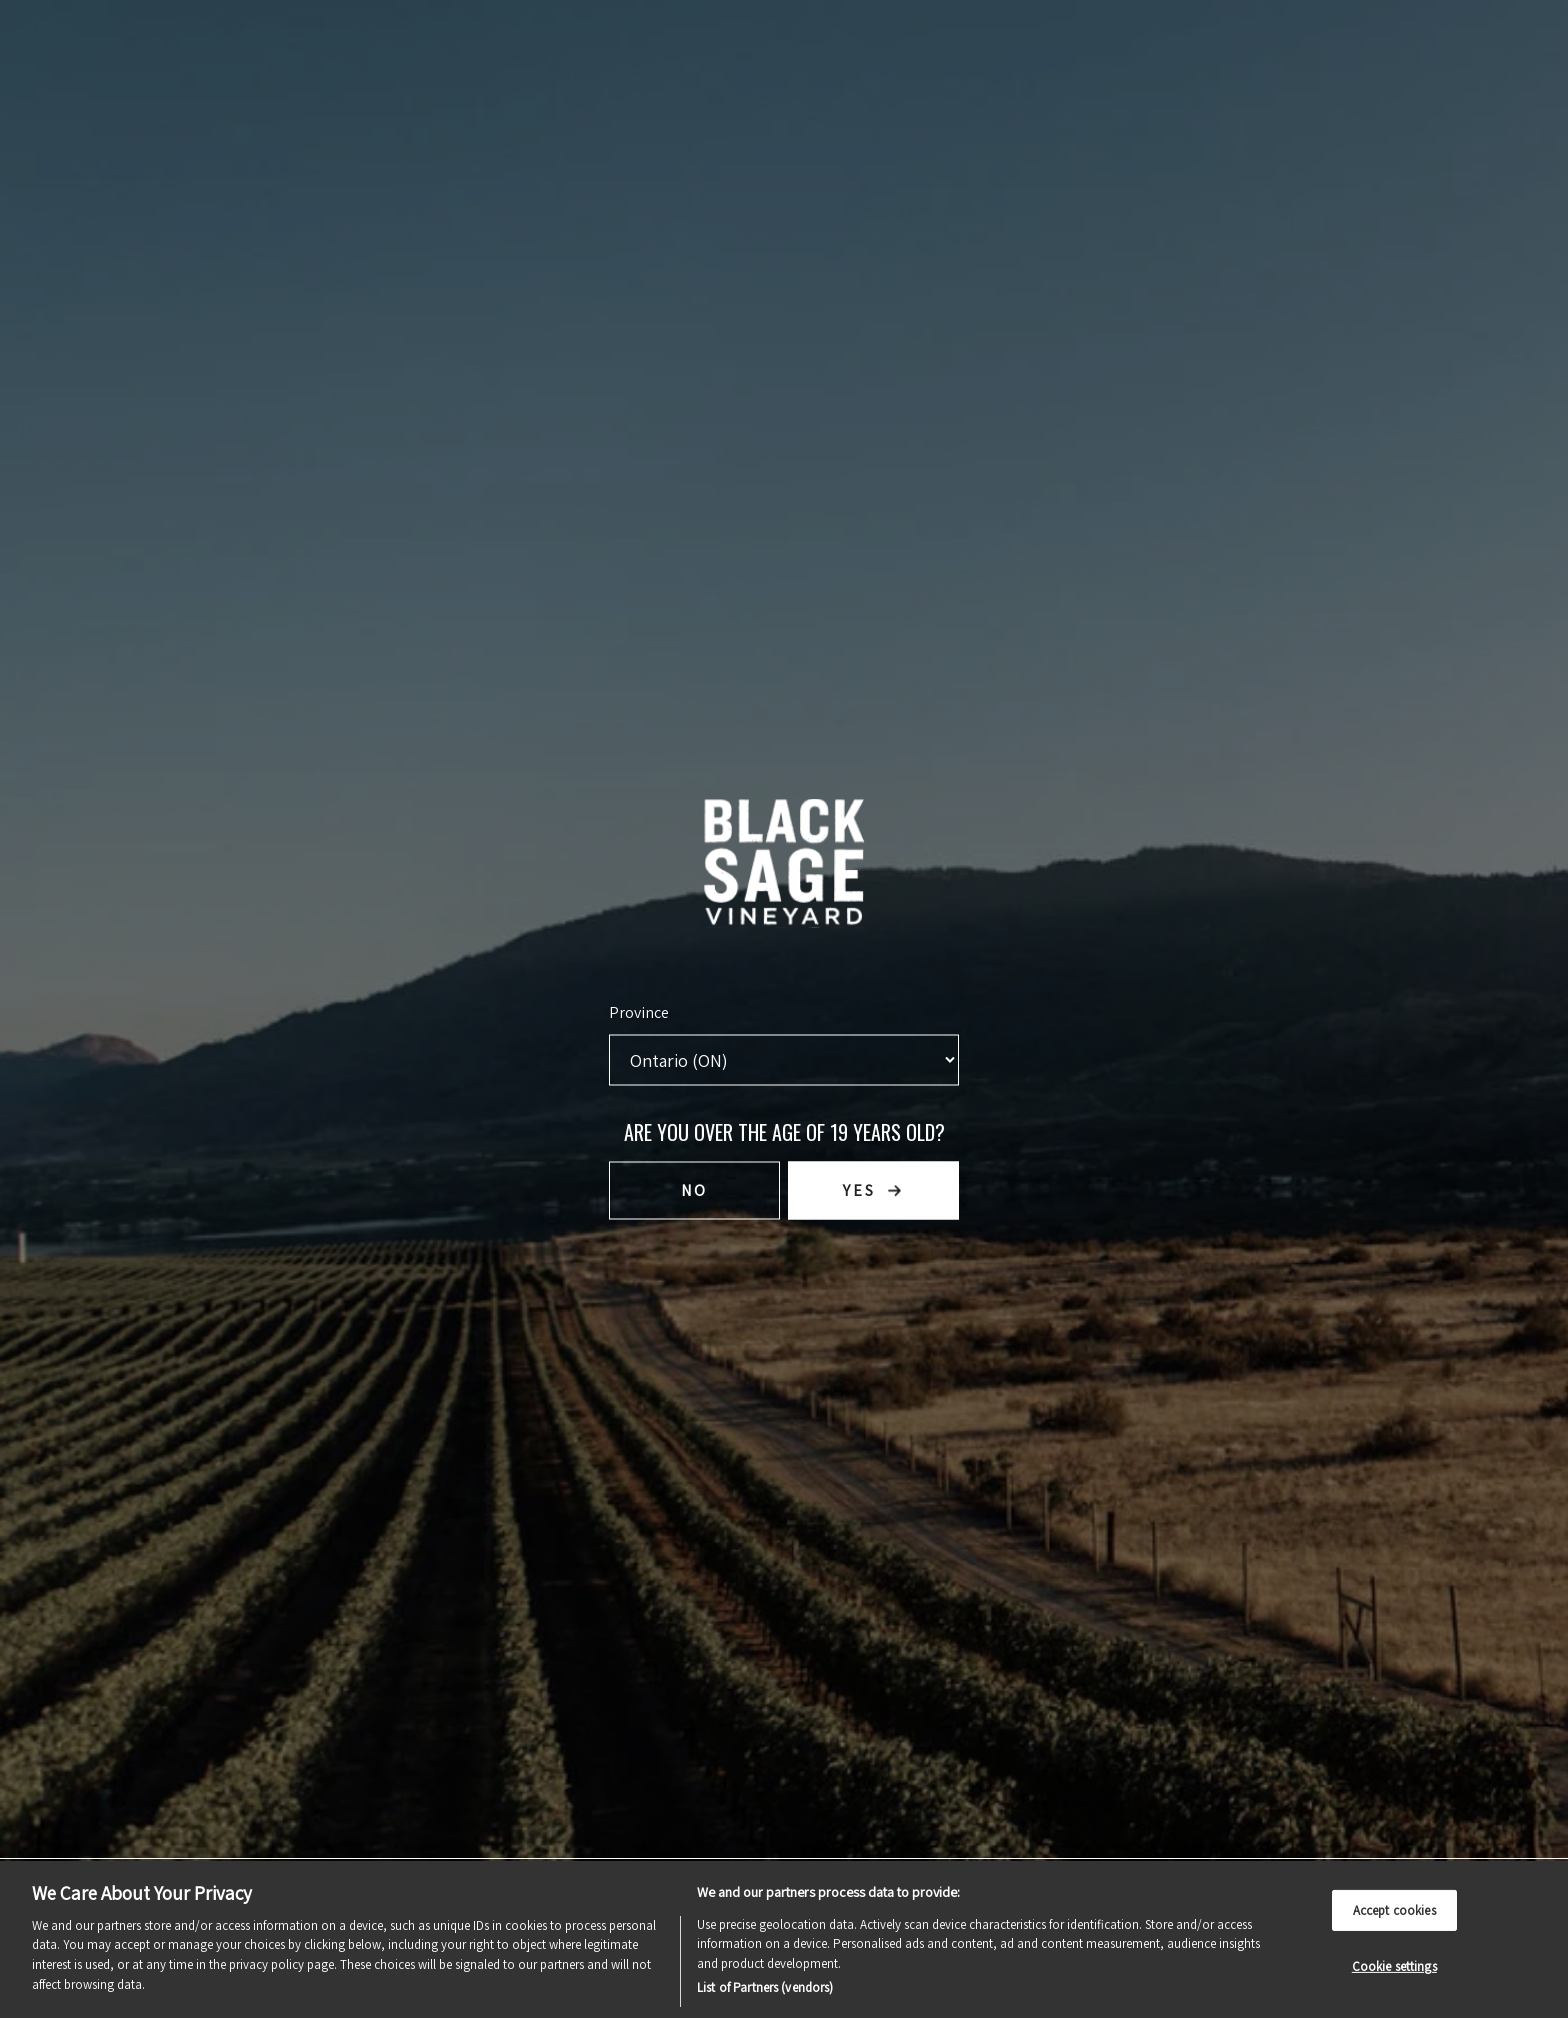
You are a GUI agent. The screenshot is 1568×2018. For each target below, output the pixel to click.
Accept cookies (1394, 1909)
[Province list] (784, 1060)
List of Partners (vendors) (765, 1987)
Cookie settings (1394, 1966)
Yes (859, 1190)
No (694, 1190)
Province (639, 1012)
